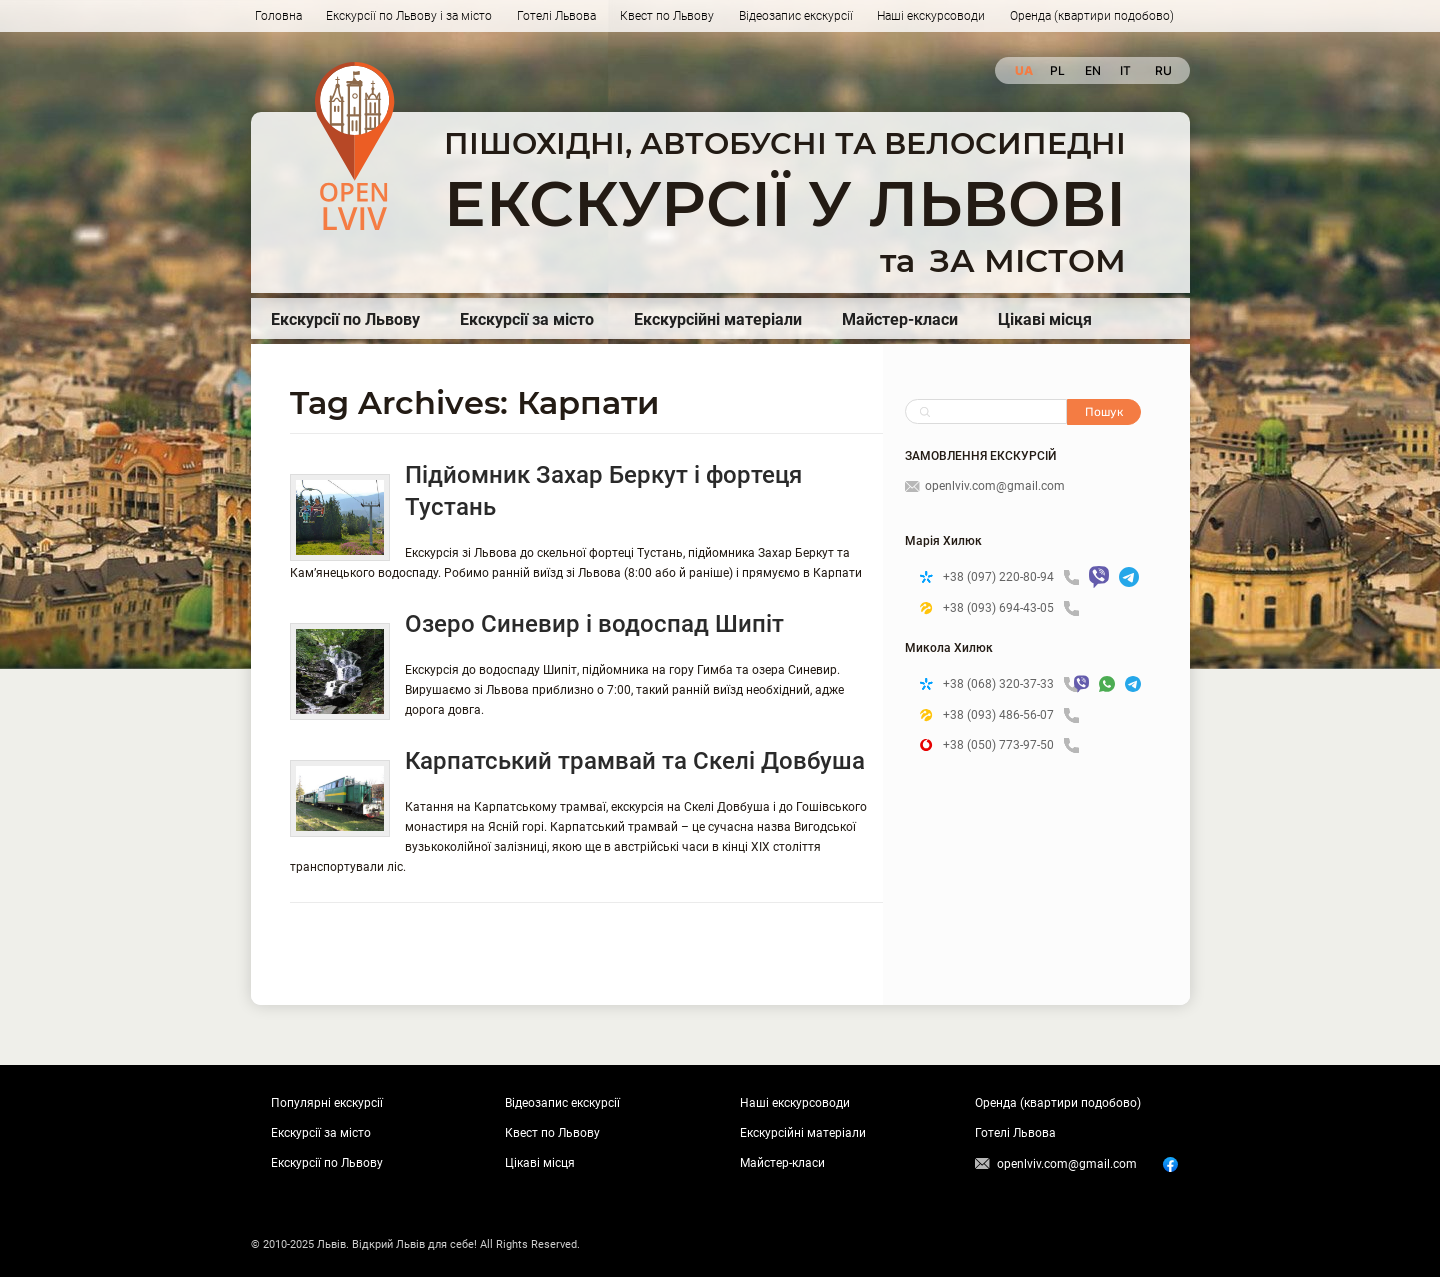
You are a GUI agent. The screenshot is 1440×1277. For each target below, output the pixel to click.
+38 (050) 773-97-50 (1011, 745)
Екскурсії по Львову (345, 319)
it (1125, 70)
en (1092, 70)
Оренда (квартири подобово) (1092, 16)
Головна (278, 16)
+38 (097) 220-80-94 (1011, 577)
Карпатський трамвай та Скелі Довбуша (635, 761)
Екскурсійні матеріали (718, 319)
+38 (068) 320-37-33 (1003, 684)
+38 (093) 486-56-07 (1011, 715)
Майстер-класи (900, 319)
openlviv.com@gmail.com (985, 486)
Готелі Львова (556, 16)
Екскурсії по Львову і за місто (409, 16)
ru (1162, 70)
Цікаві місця (1045, 319)
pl (1057, 70)
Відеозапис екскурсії (796, 16)
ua (1022, 70)
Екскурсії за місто (527, 319)
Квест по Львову (667, 16)
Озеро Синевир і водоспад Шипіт (594, 624)
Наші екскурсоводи (931, 16)
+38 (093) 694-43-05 (1011, 608)
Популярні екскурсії (327, 1103)
